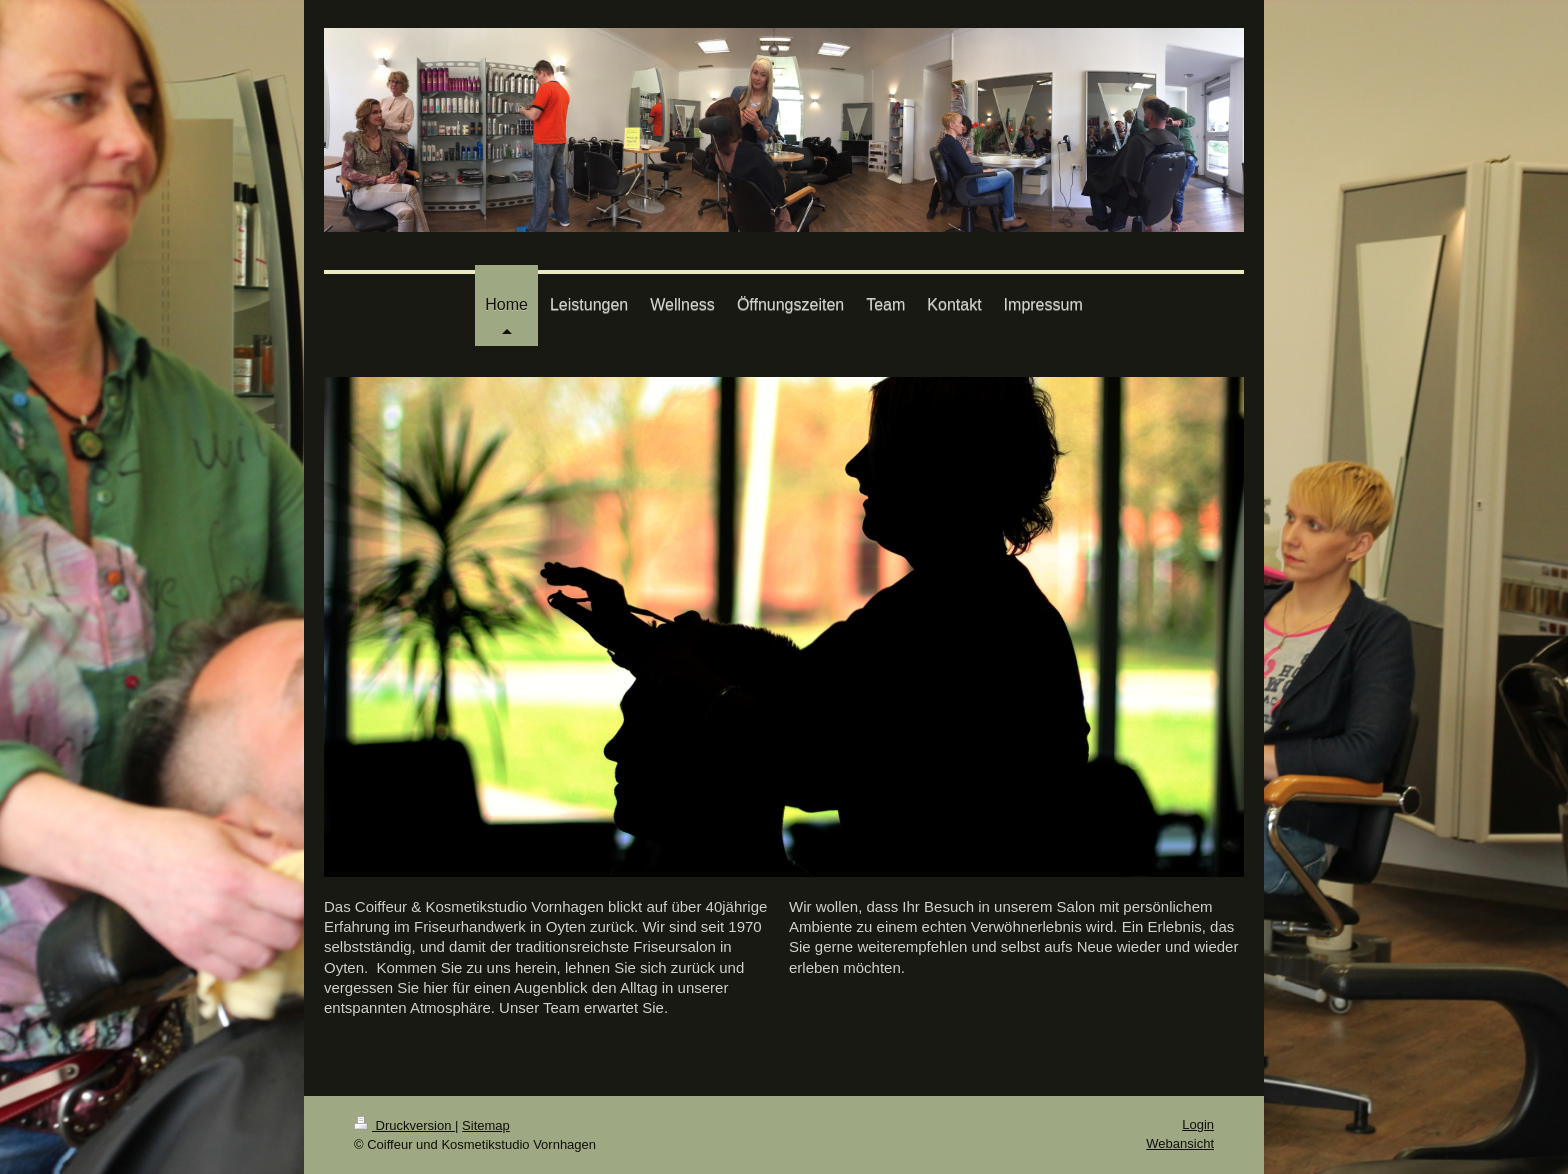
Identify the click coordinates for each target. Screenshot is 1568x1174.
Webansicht (1180, 1143)
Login (1198, 1124)
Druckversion (404, 1125)
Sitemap (486, 1125)
